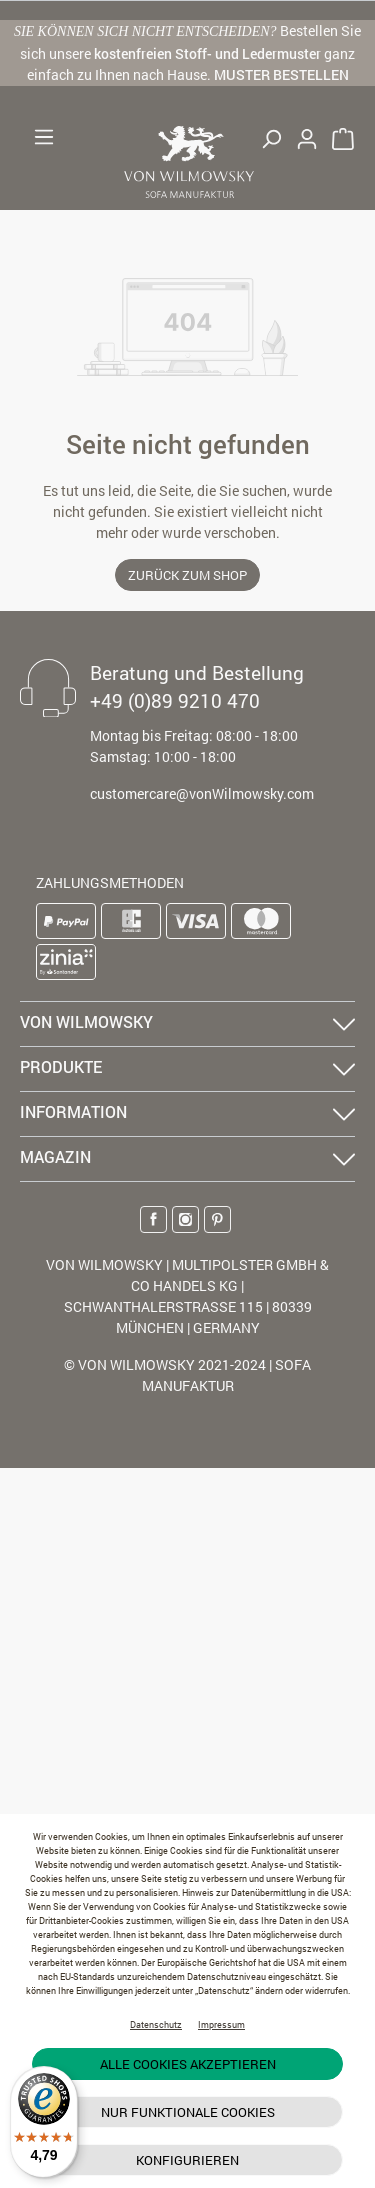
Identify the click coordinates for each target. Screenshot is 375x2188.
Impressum (221, 2024)
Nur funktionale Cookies (188, 2112)
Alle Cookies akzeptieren (188, 2064)
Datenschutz (156, 2024)
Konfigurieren (187, 2160)
